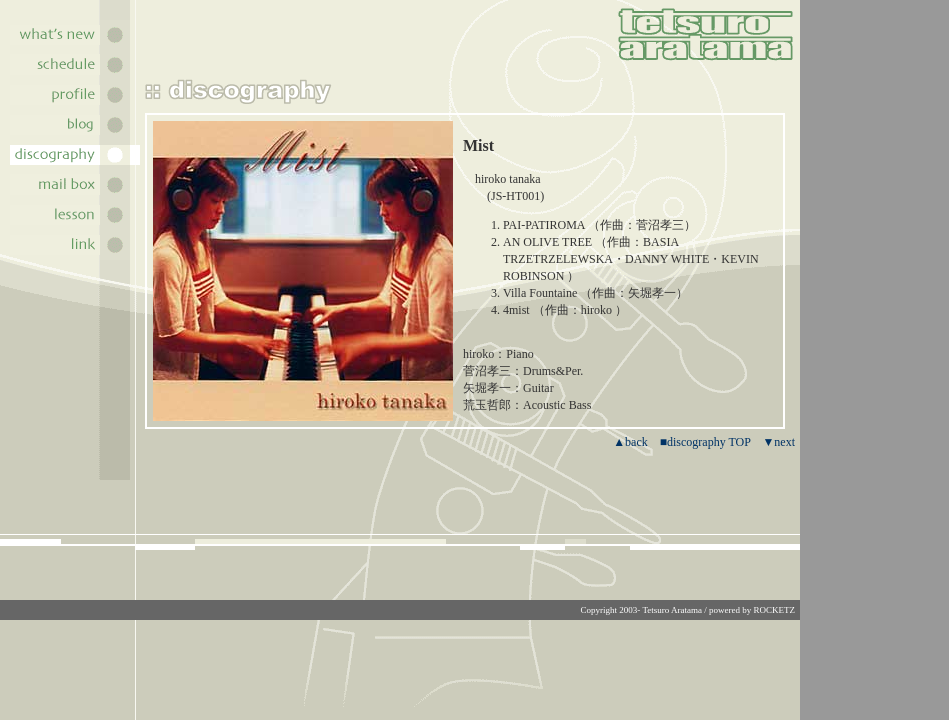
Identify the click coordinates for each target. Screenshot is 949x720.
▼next (778, 442)
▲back (630, 442)
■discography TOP (705, 442)
